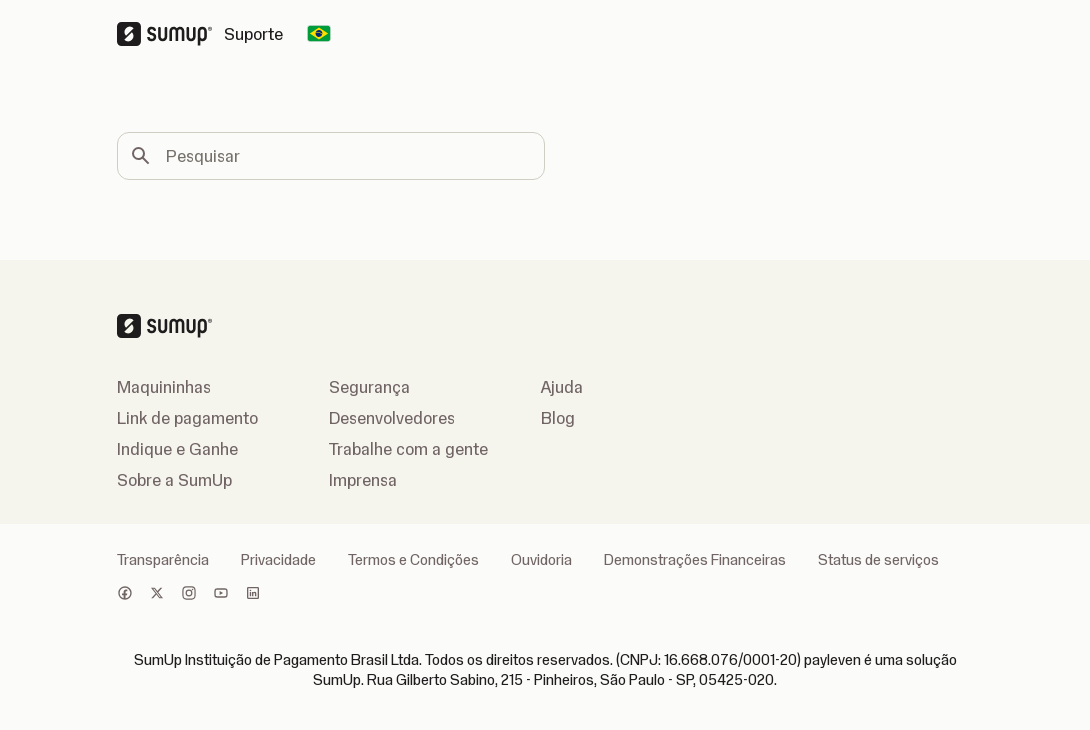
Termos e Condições (413, 560)
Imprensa (363, 480)
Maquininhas (164, 387)
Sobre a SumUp (174, 480)
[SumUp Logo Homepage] (170, 34)
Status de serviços (878, 560)
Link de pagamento (187, 418)
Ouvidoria (541, 560)
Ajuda (562, 387)
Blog (558, 418)
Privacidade (278, 560)
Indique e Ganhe (177, 449)
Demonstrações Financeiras (695, 560)
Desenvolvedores (392, 418)
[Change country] (319, 34)
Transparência (163, 560)
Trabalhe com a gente (408, 449)
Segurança (369, 387)
